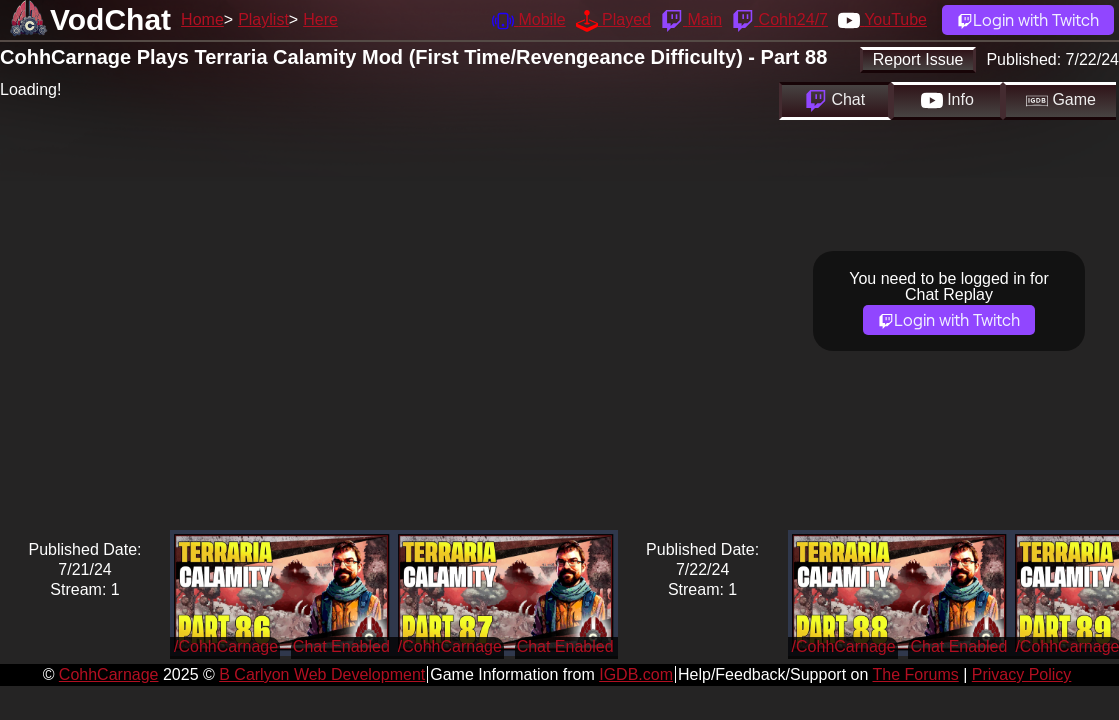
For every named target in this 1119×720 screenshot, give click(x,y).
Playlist (263, 19)
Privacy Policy (1022, 674)
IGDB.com (636, 674)
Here (320, 19)
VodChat (110, 19)
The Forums (915, 674)
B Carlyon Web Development (322, 674)
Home (202, 19)
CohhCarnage (109, 674)
